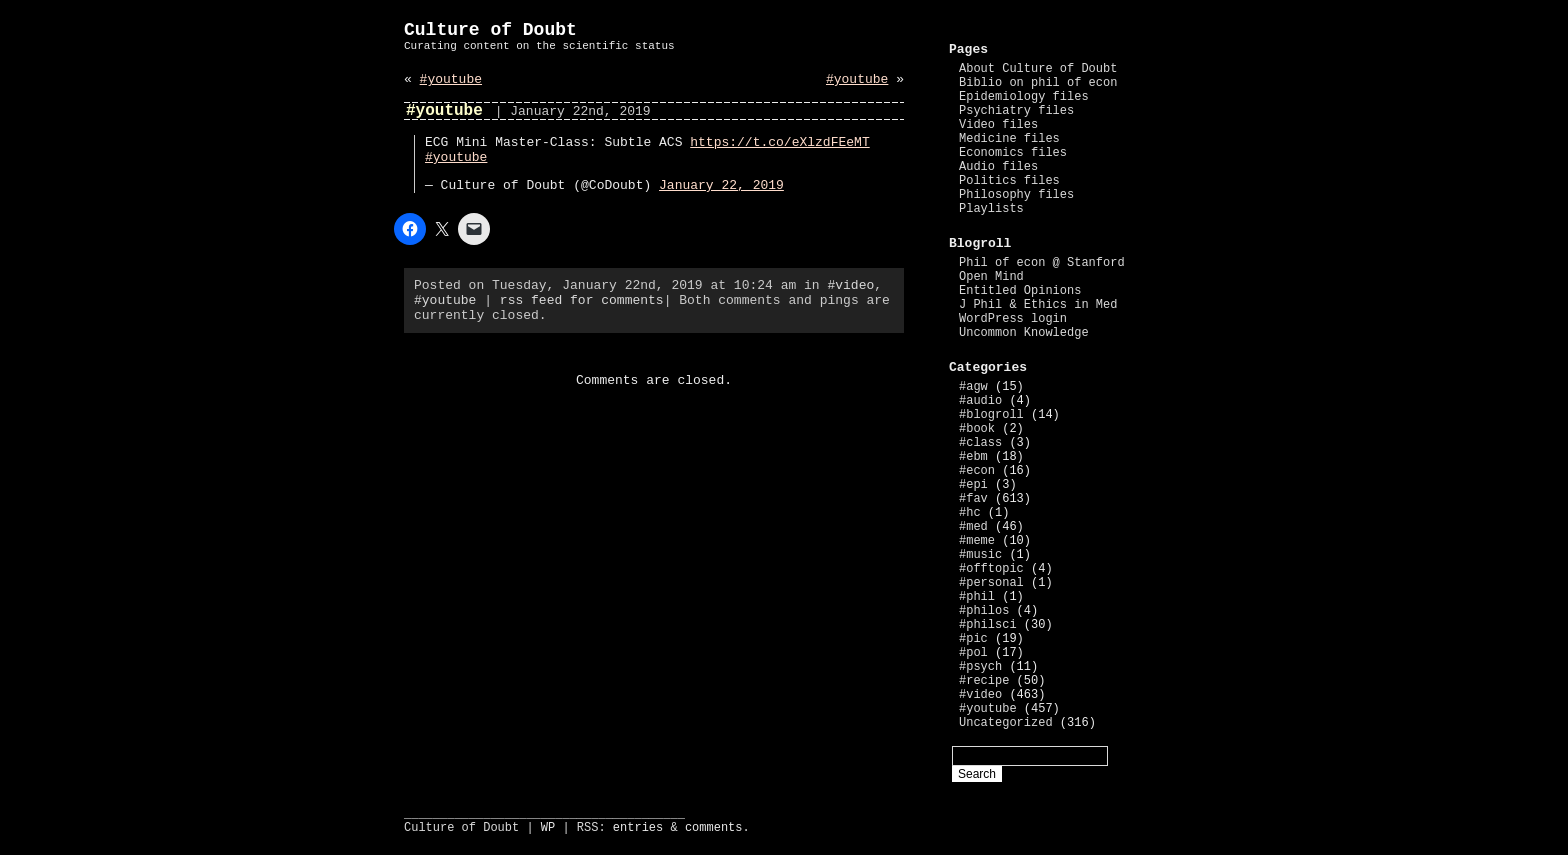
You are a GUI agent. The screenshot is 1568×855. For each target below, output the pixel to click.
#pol (973, 653)
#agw (973, 387)
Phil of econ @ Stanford (1042, 263)
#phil (977, 597)
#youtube (451, 79)
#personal (991, 583)
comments (714, 828)
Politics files (1009, 181)
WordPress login (1013, 319)
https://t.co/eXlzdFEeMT (779, 142)
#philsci (988, 625)
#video (850, 285)
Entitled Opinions (1020, 291)
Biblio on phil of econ (1038, 83)
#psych (980, 667)
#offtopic (991, 569)
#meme (977, 541)
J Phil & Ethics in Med (1038, 305)
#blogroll (991, 415)
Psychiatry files (1016, 111)
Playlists (991, 209)
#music (980, 555)
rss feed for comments (582, 300)
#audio (980, 401)
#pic (973, 639)
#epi (973, 485)
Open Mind (991, 277)
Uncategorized (1006, 723)
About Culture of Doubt (1038, 69)
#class (980, 443)
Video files (998, 125)
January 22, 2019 (721, 185)
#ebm (973, 457)
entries (638, 828)
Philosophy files (1016, 195)
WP (548, 828)
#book (977, 429)
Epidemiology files (1024, 97)
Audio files (998, 167)
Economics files (1013, 153)
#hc (970, 513)
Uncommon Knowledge (1024, 333)
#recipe (984, 681)
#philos (984, 611)
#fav (973, 499)
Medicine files (1009, 139)
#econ (977, 471)
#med (973, 527)
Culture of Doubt (490, 30)
